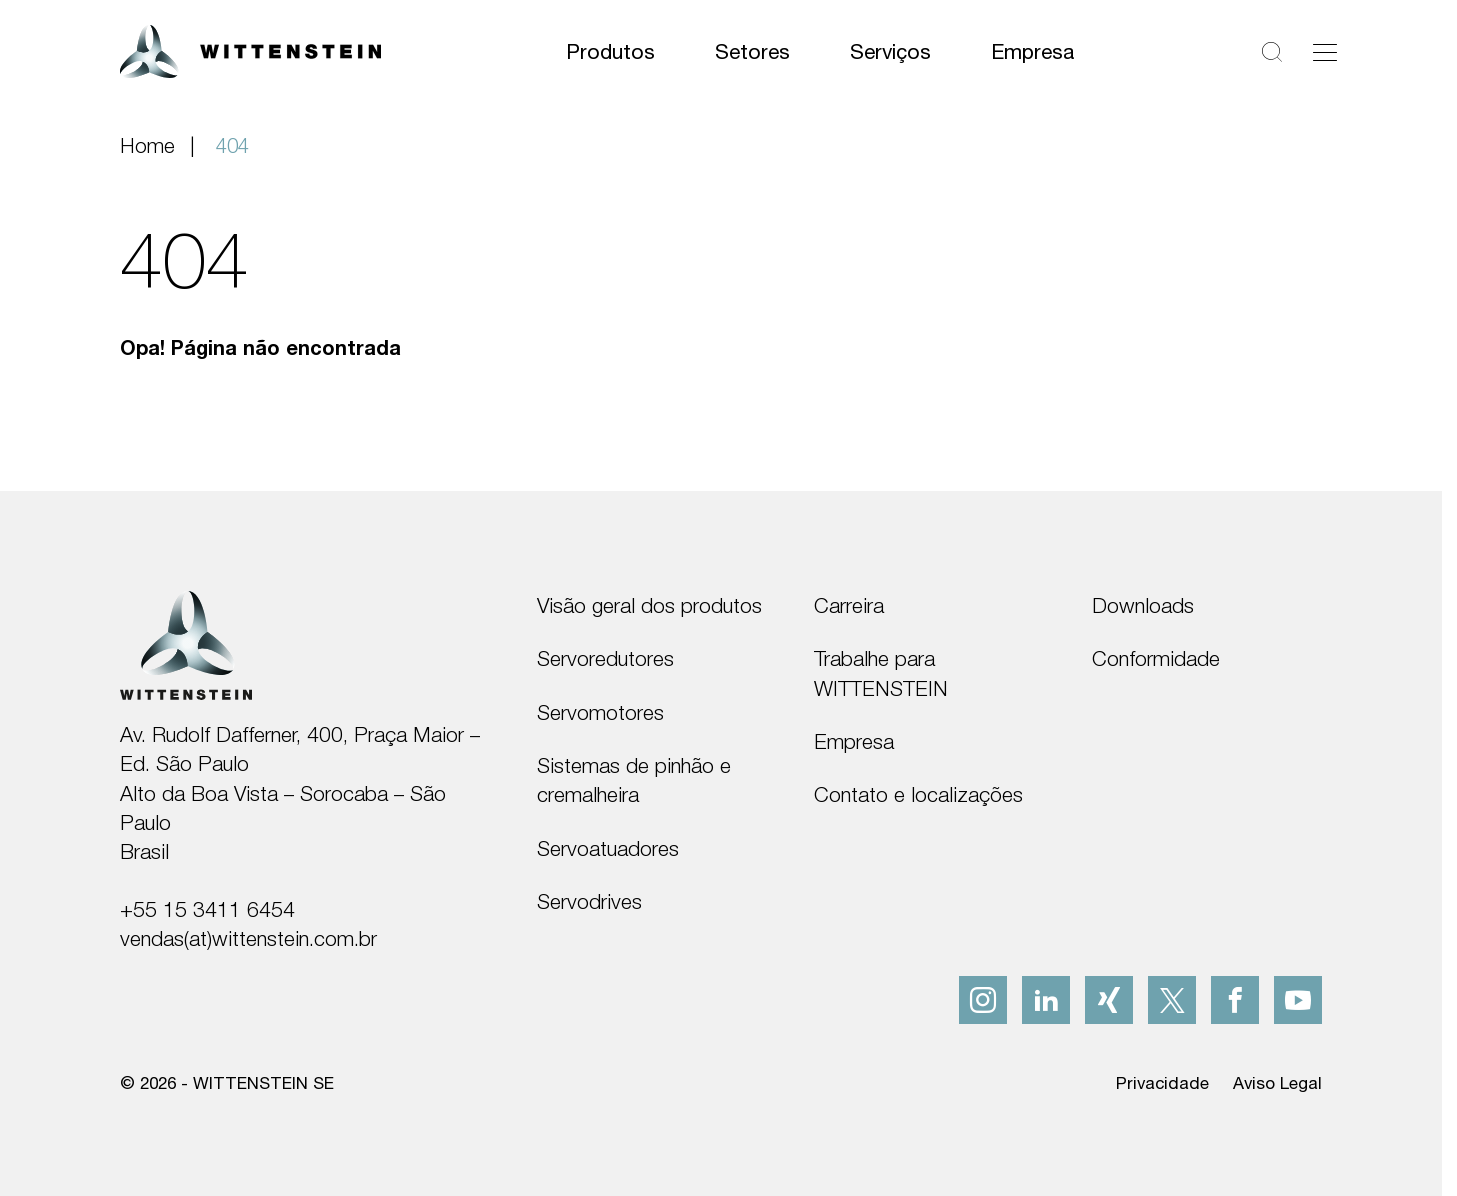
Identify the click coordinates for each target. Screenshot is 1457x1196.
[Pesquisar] (1272, 51)
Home (147, 145)
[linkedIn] (1046, 1000)
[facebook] (1235, 1000)
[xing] (1109, 1000)
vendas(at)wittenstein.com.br (248, 938)
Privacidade (1162, 1083)
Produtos (610, 51)
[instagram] (983, 1000)
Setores (752, 51)
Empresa (1032, 51)
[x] (1172, 1000)
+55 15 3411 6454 (207, 909)
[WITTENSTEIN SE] (250, 49)
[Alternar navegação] (1325, 52)
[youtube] (1298, 1000)
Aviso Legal (1277, 1083)
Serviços (890, 51)
